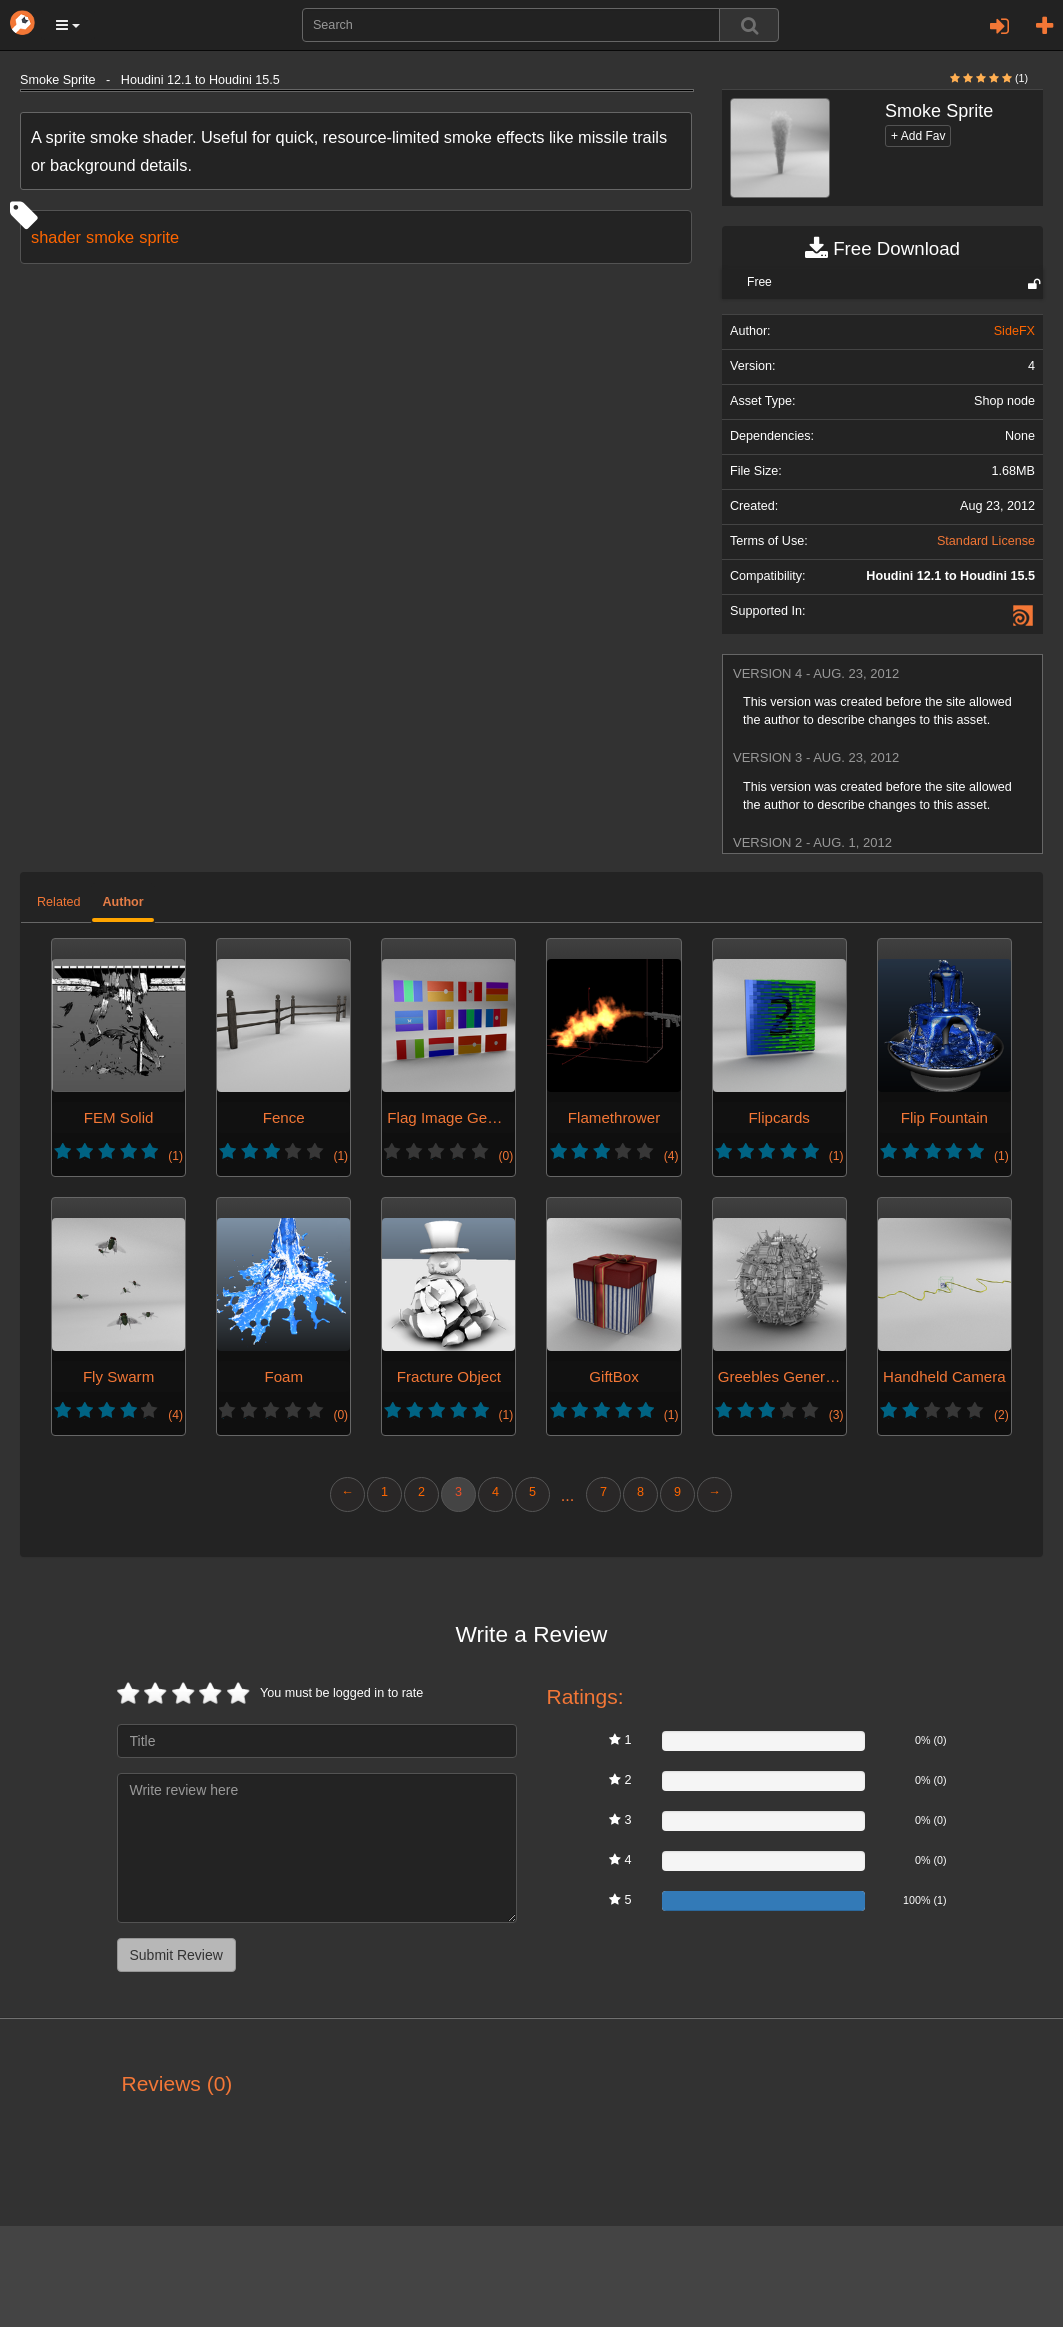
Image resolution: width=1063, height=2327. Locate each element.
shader (56, 237)
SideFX (1014, 331)
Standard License (986, 541)
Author (122, 902)
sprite (159, 237)
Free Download (882, 249)
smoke (110, 237)
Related (58, 902)
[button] (68, 25)
